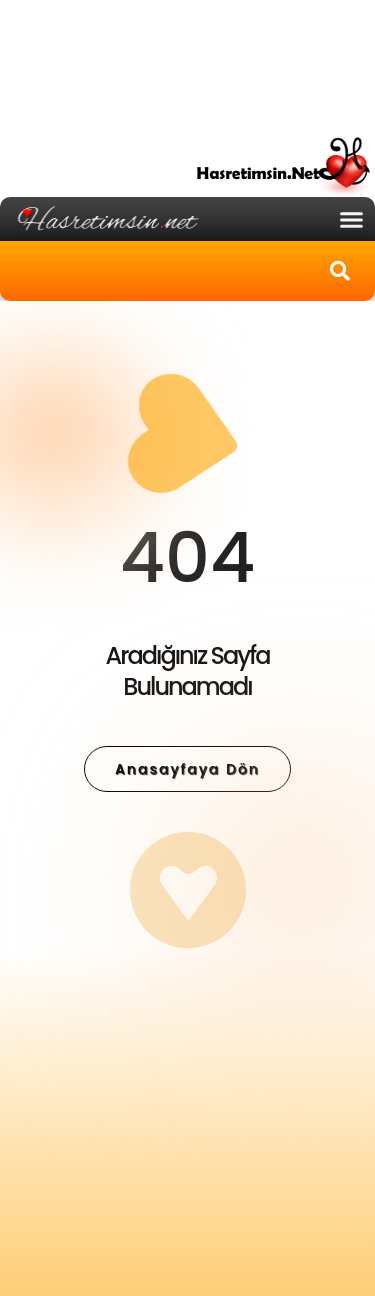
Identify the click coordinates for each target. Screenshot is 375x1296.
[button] (352, 219)
